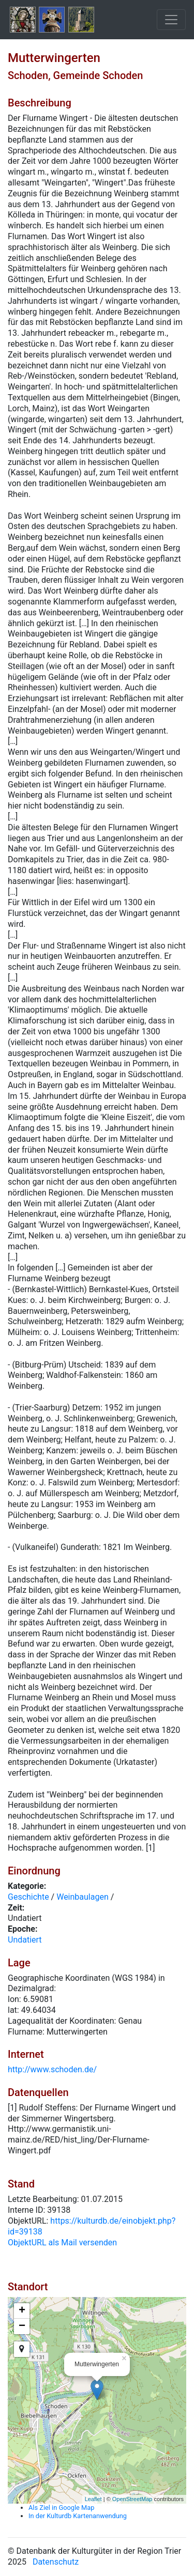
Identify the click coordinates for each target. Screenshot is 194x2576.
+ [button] (22, 2311)
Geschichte (28, 1897)
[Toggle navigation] (171, 19)
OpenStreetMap (132, 2499)
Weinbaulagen (82, 1897)
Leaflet (93, 2499)
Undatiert (25, 1940)
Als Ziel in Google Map (61, 2507)
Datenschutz (56, 2562)
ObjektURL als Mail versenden (62, 2242)
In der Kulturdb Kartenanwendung (77, 2516)
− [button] (22, 2326)
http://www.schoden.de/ (52, 2069)
